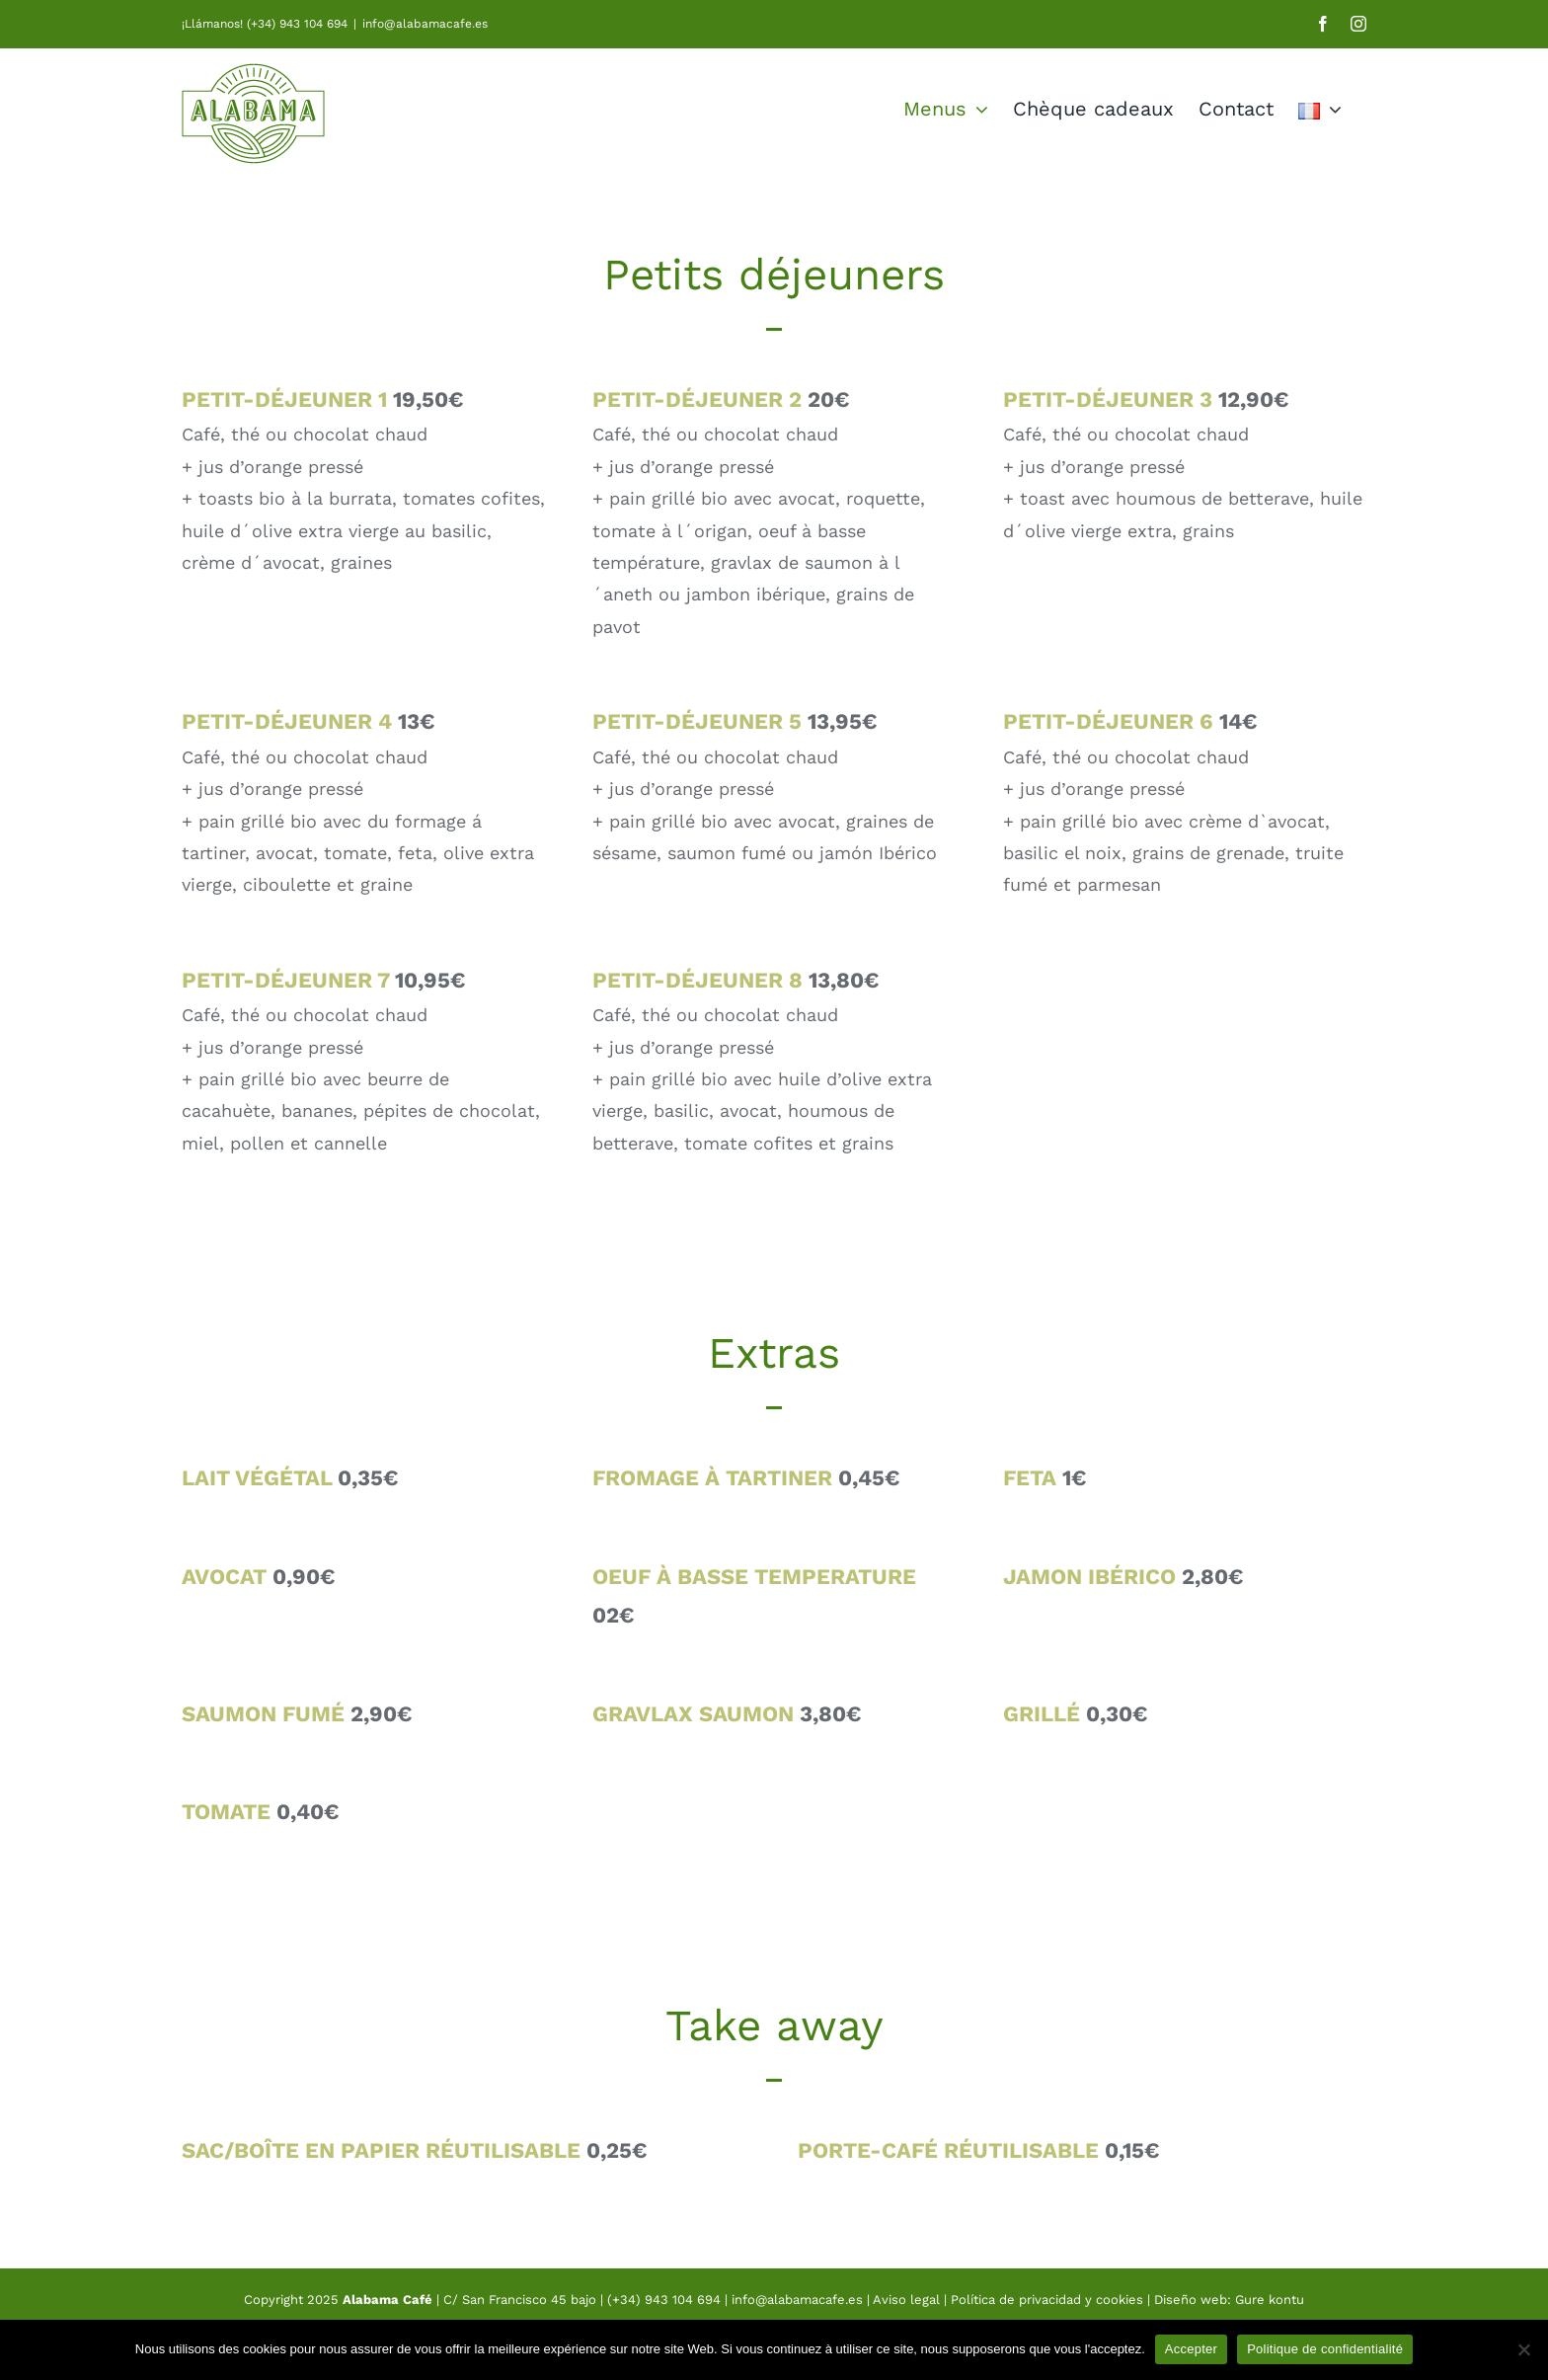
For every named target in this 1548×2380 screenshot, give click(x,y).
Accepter (1191, 2348)
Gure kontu (1269, 2299)
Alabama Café (387, 2299)
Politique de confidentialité (1325, 2348)
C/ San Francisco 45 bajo (519, 2299)
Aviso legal (908, 2299)
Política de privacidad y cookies (1047, 2299)
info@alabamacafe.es (425, 24)
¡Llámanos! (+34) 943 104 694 (265, 24)
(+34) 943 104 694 (664, 2299)
